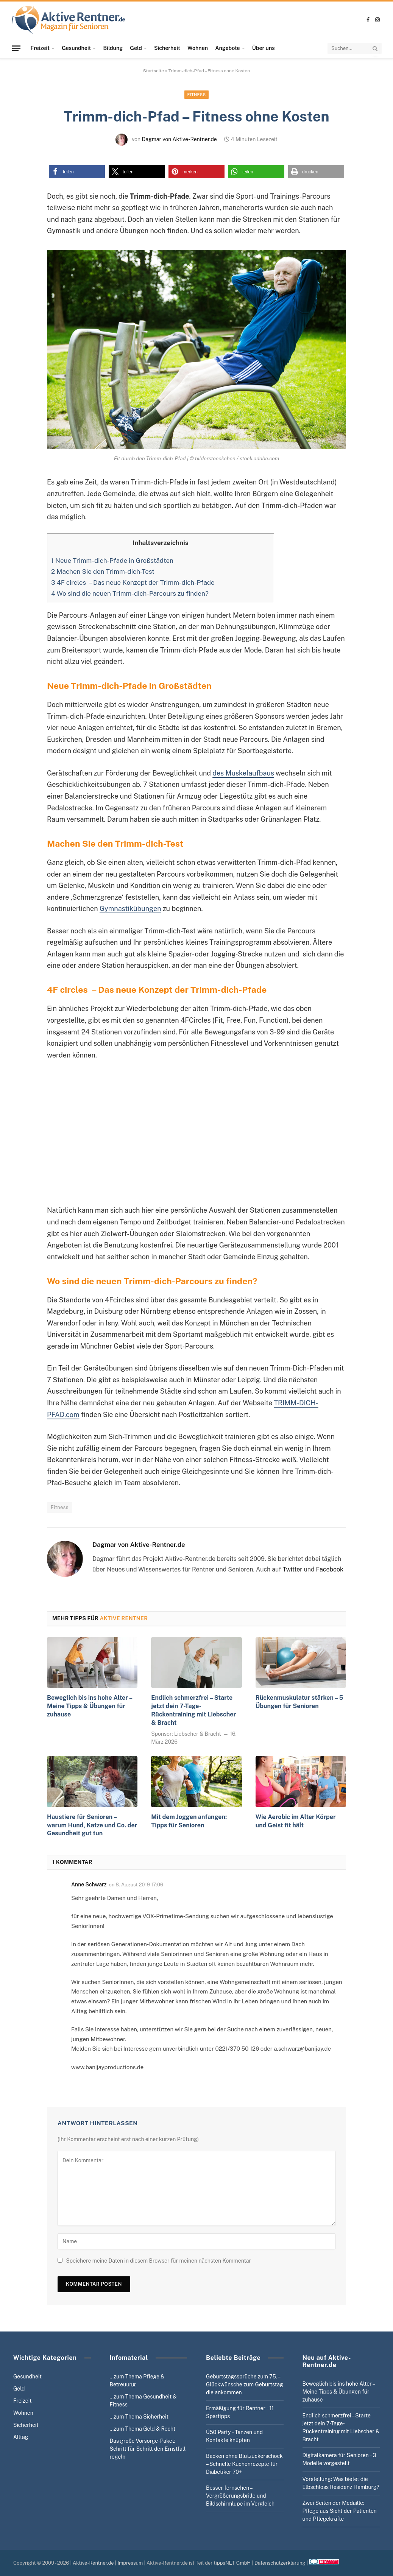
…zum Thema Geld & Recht (143, 2429)
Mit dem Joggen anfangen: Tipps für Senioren (189, 1821)
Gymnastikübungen (130, 909)
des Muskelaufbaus (243, 773)
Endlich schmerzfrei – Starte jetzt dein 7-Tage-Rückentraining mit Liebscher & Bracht (193, 1710)
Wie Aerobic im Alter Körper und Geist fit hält (296, 1821)
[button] (77, 171)
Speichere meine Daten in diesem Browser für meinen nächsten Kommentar (158, 2261)
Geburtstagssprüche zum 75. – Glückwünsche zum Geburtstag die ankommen (244, 2384)
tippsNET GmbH (232, 2563)
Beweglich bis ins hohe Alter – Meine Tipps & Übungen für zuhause (89, 1706)
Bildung (113, 48)
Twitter (293, 1569)
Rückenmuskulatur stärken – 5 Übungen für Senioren (299, 1702)
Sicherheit (167, 48)
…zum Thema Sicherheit (139, 2417)
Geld (136, 48)
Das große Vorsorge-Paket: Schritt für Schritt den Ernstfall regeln (148, 2449)
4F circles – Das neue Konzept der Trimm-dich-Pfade (133, 582)
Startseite (153, 70)
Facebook (330, 1569)
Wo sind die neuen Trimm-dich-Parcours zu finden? (130, 593)
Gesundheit (76, 48)
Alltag (20, 2437)
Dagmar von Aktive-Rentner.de (179, 139)
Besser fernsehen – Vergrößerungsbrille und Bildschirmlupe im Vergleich (240, 2496)
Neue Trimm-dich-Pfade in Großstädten (112, 560)
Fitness (196, 94)
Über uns (263, 48)
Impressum (130, 2563)
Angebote (227, 48)
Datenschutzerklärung (280, 2563)
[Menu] (16, 48)
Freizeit (40, 48)
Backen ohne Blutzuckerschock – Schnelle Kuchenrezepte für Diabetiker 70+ (244, 2464)
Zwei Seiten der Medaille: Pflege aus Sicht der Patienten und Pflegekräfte (340, 2511)
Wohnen (197, 48)
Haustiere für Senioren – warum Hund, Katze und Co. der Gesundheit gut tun (92, 1825)
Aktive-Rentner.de (93, 2563)
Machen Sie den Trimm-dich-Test (102, 571)
